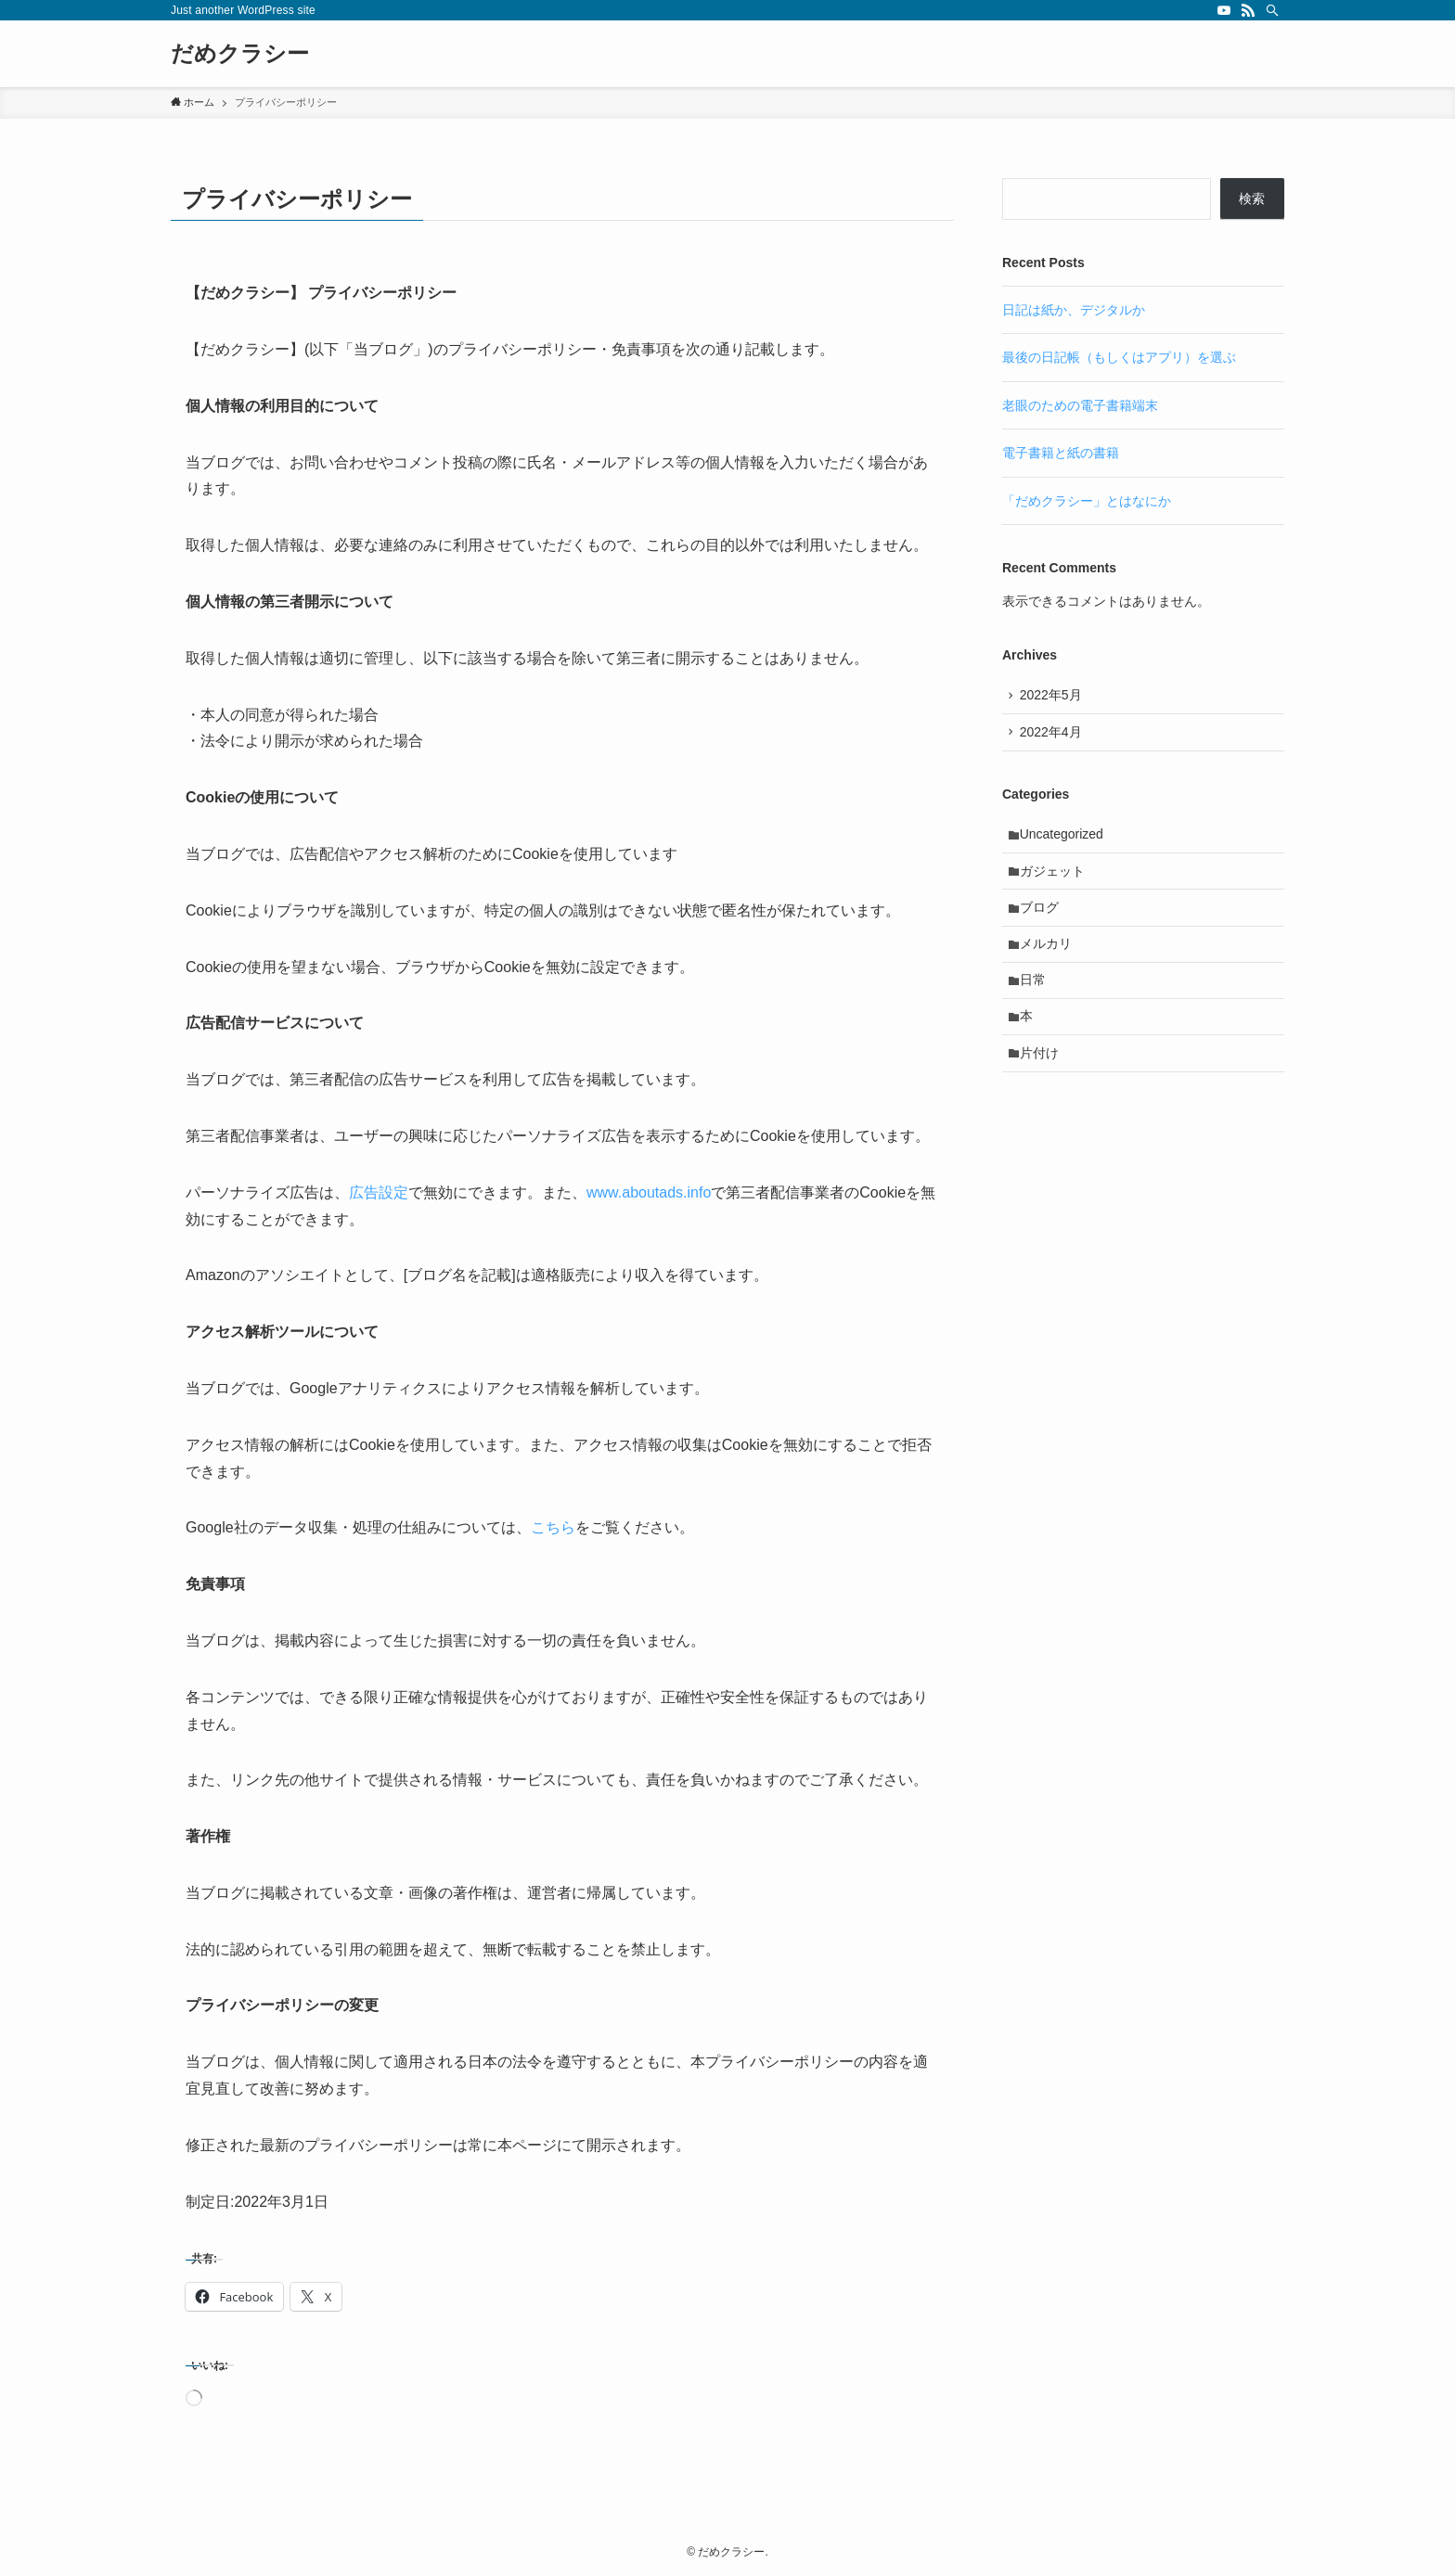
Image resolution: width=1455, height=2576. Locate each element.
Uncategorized (1063, 839)
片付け (1041, 1071)
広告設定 (378, 1192)
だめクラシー (240, 54)
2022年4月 (1053, 734)
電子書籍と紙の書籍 (1060, 452)
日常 (1035, 994)
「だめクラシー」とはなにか (1086, 500)
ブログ (1041, 916)
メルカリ (1048, 955)
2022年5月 (1053, 696)
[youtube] (1224, 10)
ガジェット (1054, 878)
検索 (1252, 198)
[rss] (1248, 10)
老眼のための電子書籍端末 (1080, 405)
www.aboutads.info (648, 1192)
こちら (553, 1527)
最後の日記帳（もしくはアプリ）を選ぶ (1119, 357)
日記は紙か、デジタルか (1073, 309)
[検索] (1272, 10)
